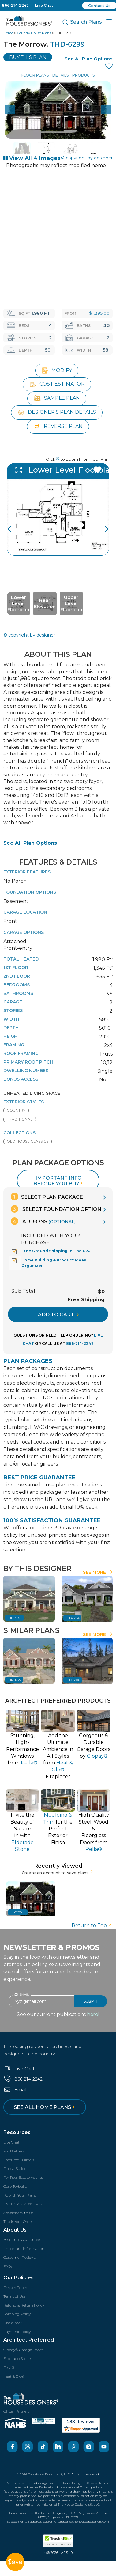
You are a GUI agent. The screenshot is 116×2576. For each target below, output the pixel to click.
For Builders (13, 2151)
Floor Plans (35, 75)
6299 (18, 1912)
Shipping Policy (17, 2314)
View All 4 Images (32, 158)
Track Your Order (18, 2221)
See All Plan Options (30, 843)
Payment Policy (17, 2331)
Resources (17, 2132)
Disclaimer (12, 2322)
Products (83, 75)
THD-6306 (72, 1680)
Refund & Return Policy (23, 2305)
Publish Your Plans (19, 2195)
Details (60, 75)
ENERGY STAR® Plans (22, 2204)
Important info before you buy (58, 1181)
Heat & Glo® (13, 2376)
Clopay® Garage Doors (23, 2349)
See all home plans (45, 2107)
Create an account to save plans (58, 1872)
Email (14, 2089)
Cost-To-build (15, 2186)
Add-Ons (43, 1221)
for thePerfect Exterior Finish (58, 1828)
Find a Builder (15, 2168)
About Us (15, 2230)
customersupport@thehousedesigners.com (76, 2522)
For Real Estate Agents (23, 2177)
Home (8, 33)
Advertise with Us (18, 2212)
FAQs (7, 2266)
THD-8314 (72, 1618)
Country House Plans (34, 33)
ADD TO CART (58, 1315)
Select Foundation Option (56, 1209)
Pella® (8, 2367)
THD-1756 (14, 1680)
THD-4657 (14, 1618)
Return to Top (92, 1925)
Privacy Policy (15, 2287)
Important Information (23, 2248)
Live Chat (44, 5)
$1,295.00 (99, 313)
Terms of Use (14, 2296)
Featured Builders (18, 2160)
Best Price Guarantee (21, 2239)
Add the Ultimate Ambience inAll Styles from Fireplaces (58, 1756)
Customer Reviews (19, 2257)
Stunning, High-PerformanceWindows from (22, 1749)
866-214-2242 (15, 5)
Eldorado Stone (17, 2358)
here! (93, 2014)
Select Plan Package (47, 1196)
